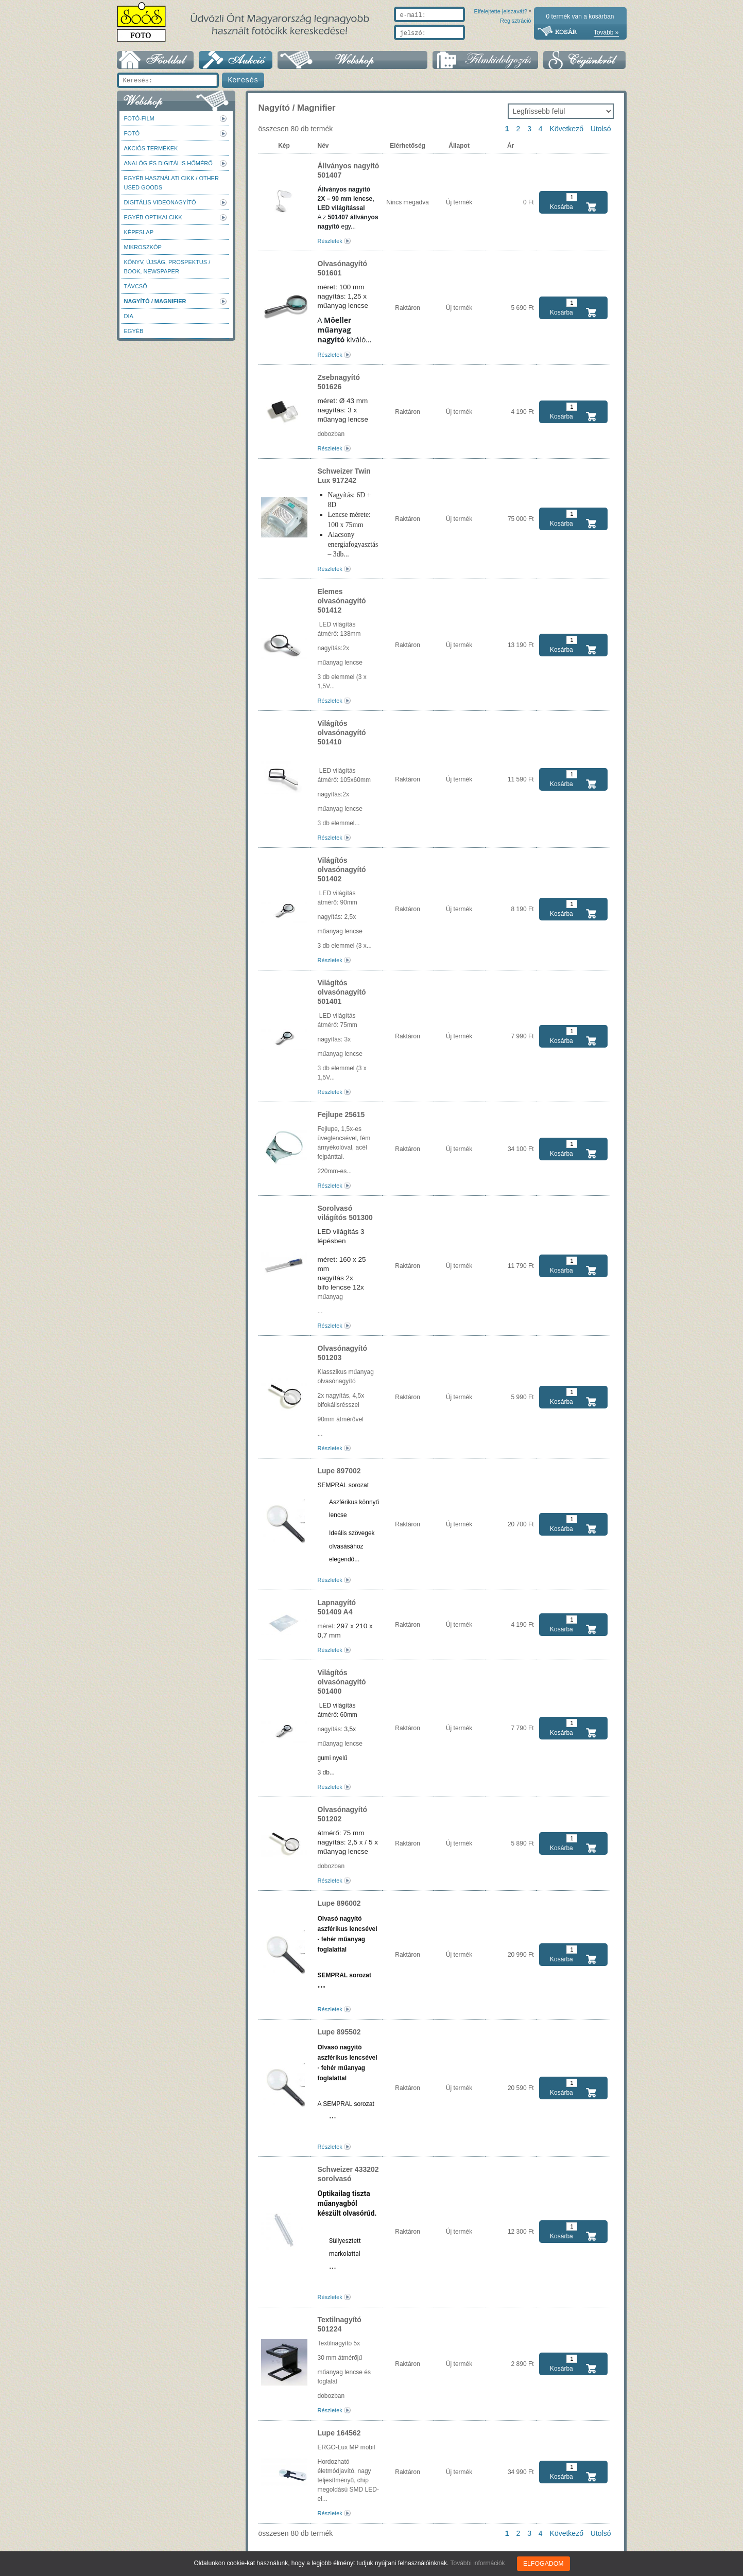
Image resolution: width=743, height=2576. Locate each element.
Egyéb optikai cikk (153, 217)
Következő (566, 129)
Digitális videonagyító (160, 202)
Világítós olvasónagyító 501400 (342, 1681)
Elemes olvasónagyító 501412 (342, 600)
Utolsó (601, 129)
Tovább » (606, 32)
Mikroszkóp (143, 247)
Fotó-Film (139, 118)
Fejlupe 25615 (341, 1114)
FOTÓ (132, 133)
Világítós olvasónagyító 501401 (342, 992)
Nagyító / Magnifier (155, 301)
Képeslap (138, 232)
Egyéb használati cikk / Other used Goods (171, 182)
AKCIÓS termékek (151, 148)
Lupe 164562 (339, 2433)
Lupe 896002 (339, 1903)
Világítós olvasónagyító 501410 (342, 732)
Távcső (135, 286)
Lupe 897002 (339, 1471)
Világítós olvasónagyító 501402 (342, 869)
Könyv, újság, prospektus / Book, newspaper (167, 266)
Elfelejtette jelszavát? (467, 45)
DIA (128, 316)
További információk (478, 2563)
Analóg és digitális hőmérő (168, 163)
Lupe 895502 (339, 2032)
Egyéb (134, 331)
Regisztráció (515, 45)
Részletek (330, 241)
